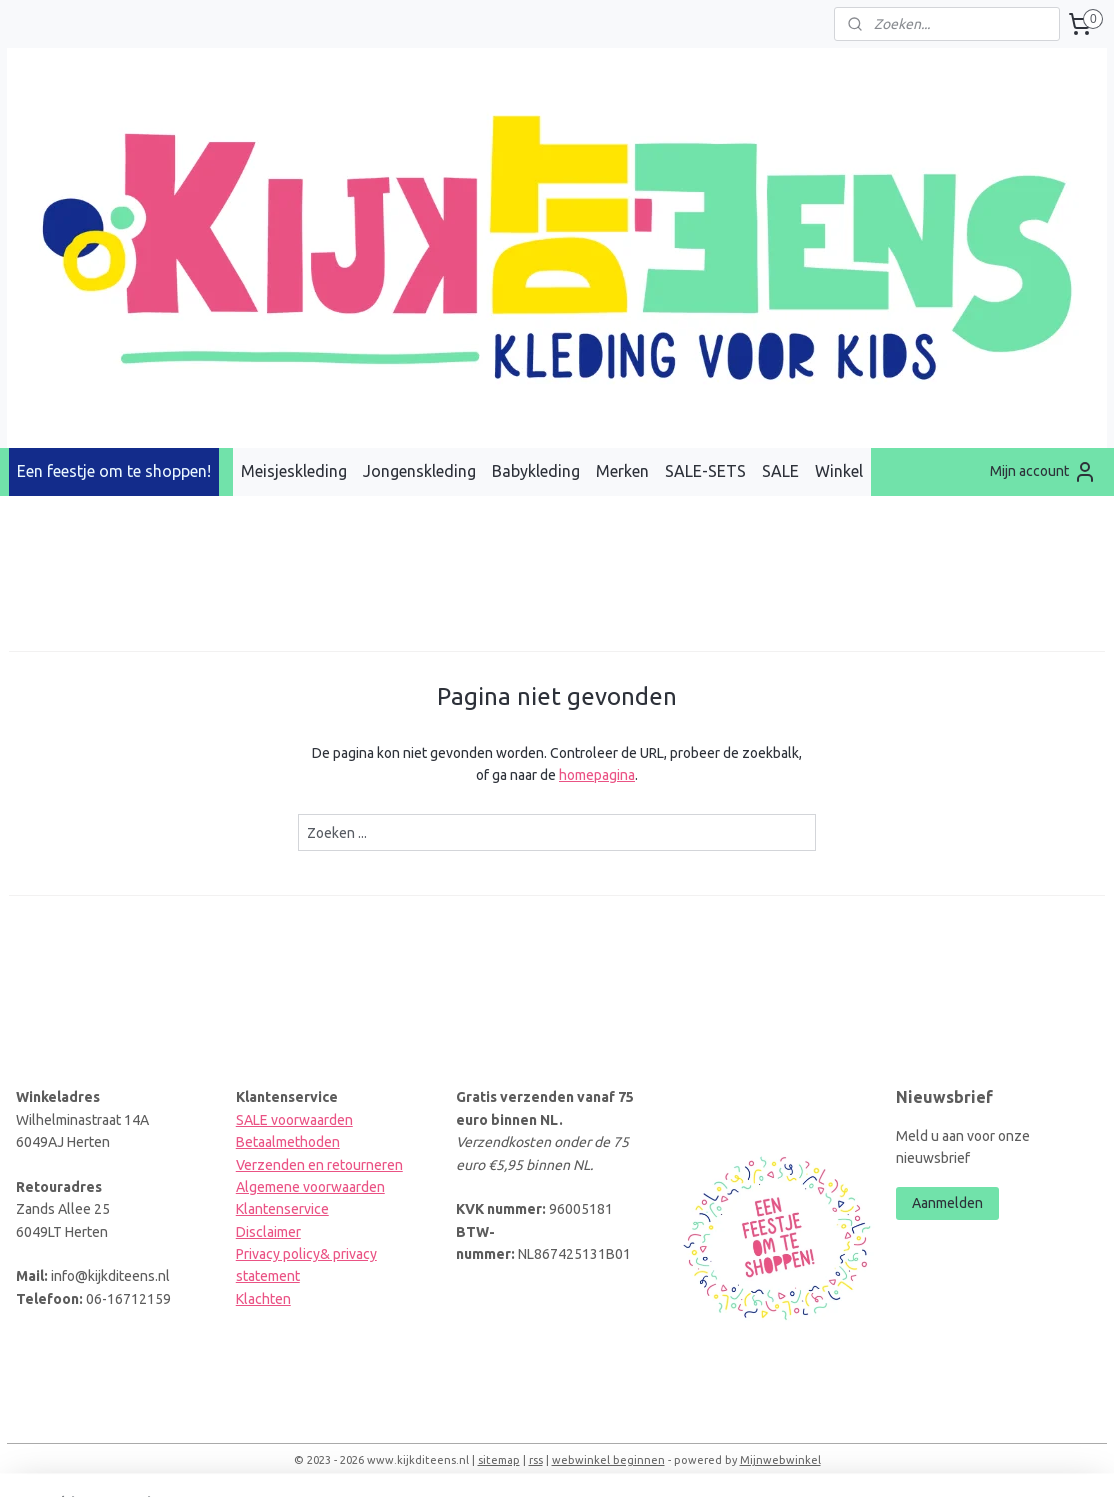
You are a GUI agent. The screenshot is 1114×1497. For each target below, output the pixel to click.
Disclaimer (268, 1232)
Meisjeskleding (294, 471)
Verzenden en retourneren (319, 1165)
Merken (622, 471)
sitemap (499, 1460)
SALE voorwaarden (294, 1120)
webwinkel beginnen (608, 1460)
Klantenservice (282, 1209)
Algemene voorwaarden (310, 1187)
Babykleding (536, 471)
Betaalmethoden (288, 1142)
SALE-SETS (705, 471)
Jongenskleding (419, 471)
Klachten (263, 1299)
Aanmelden (947, 1203)
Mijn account (1043, 472)
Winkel (839, 471)
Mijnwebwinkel (780, 1460)
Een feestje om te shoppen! (114, 471)
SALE (780, 471)
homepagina (597, 775)
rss (536, 1460)
